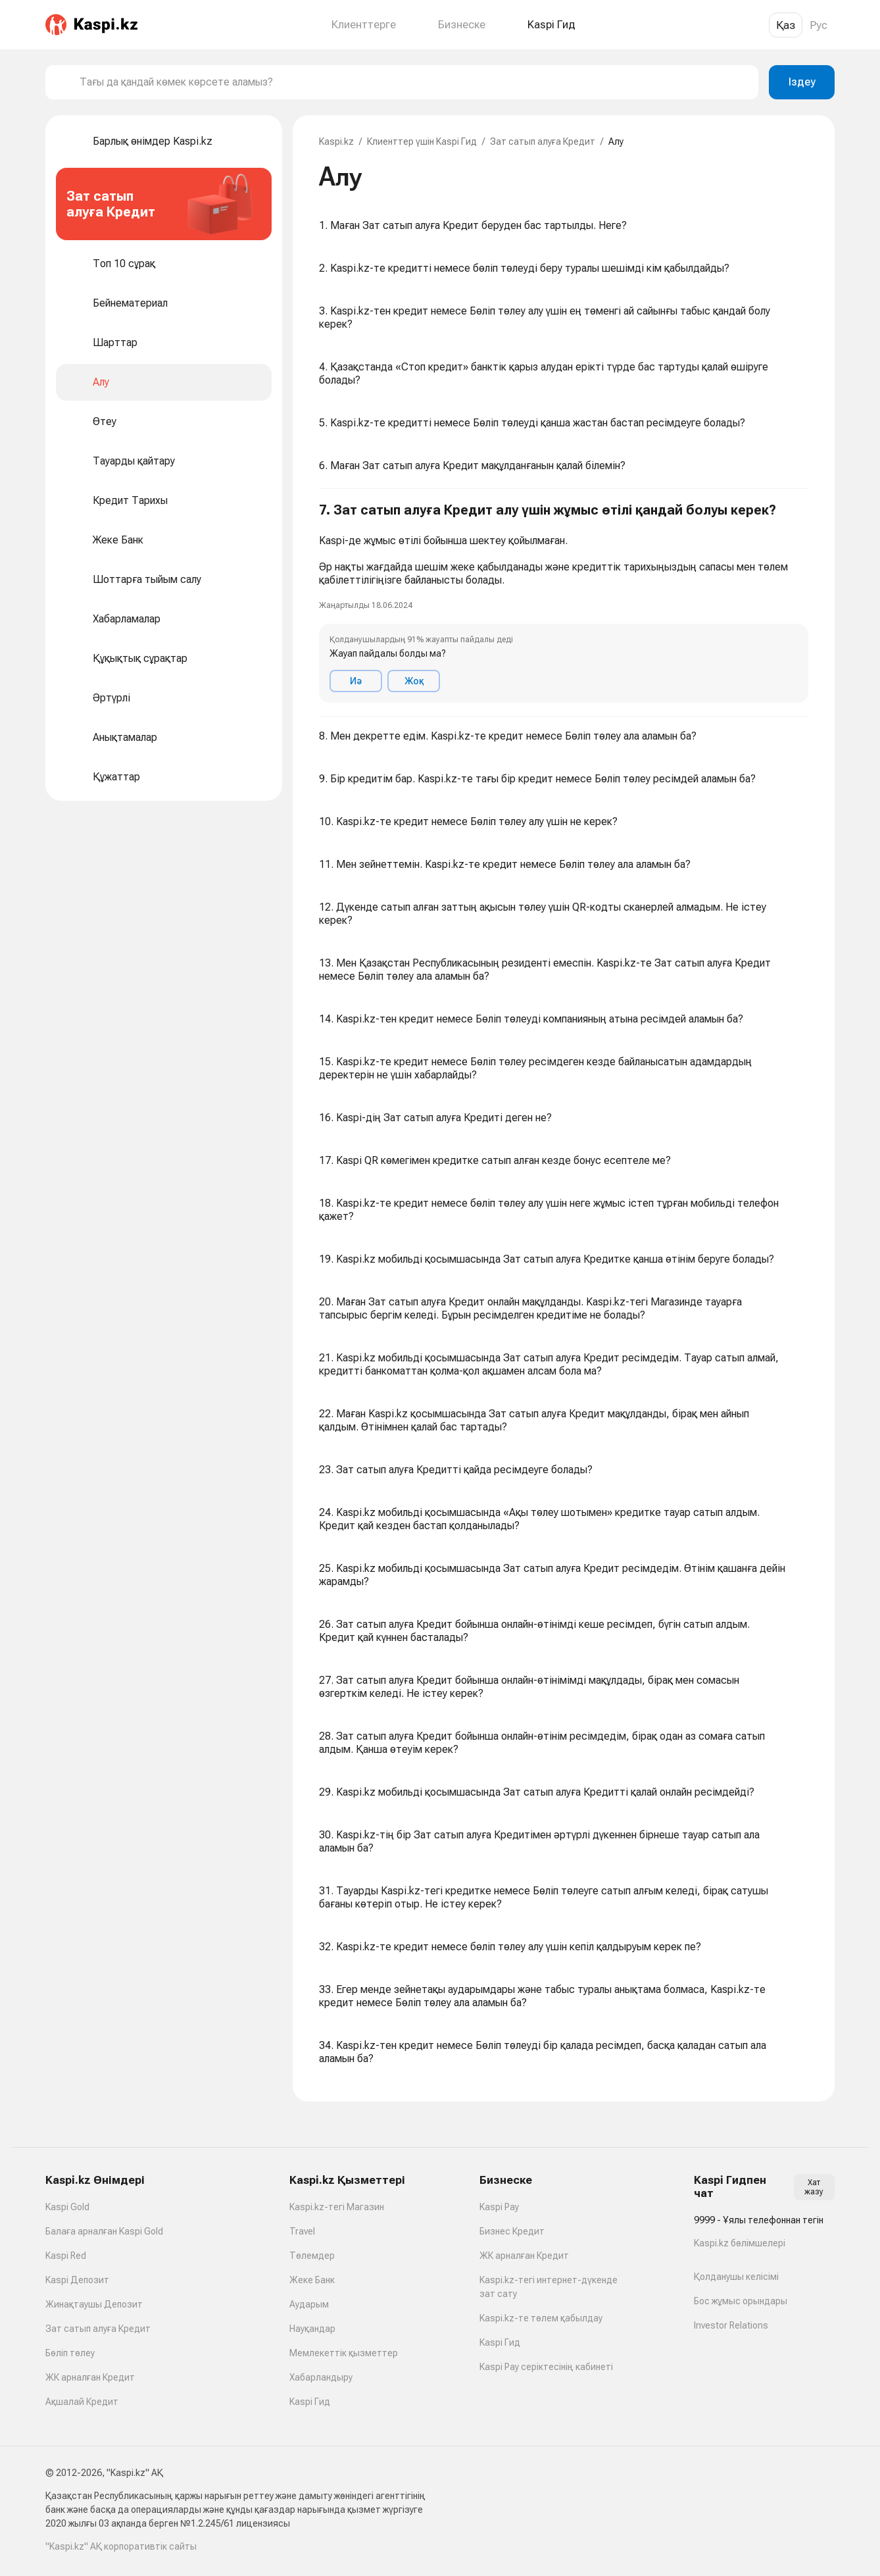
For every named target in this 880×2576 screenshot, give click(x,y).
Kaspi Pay (499, 2207)
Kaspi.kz (336, 141)
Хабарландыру (321, 2377)
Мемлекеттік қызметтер (343, 2353)
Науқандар (312, 2328)
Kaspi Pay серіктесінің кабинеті (546, 2366)
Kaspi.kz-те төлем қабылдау (540, 2318)
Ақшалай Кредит (81, 2401)
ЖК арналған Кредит (90, 2377)
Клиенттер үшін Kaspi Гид (422, 141)
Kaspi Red (65, 2255)
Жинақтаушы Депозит (94, 2304)
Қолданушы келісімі (736, 2276)
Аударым (309, 2304)
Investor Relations (731, 2325)
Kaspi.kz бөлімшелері (739, 2243)
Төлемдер (312, 2255)
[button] (563, 603)
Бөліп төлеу (70, 2353)
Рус (818, 25)
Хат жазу (813, 2187)
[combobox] (414, 82)
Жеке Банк (312, 2280)
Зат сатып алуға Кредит (542, 141)
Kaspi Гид (309, 2401)
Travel (302, 2231)
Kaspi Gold (67, 2207)
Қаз (785, 25)
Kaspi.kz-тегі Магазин (336, 2207)
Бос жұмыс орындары (740, 2301)
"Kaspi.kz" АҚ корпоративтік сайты (121, 2546)
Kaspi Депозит (77, 2280)
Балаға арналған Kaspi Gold (104, 2231)
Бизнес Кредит (512, 2231)
